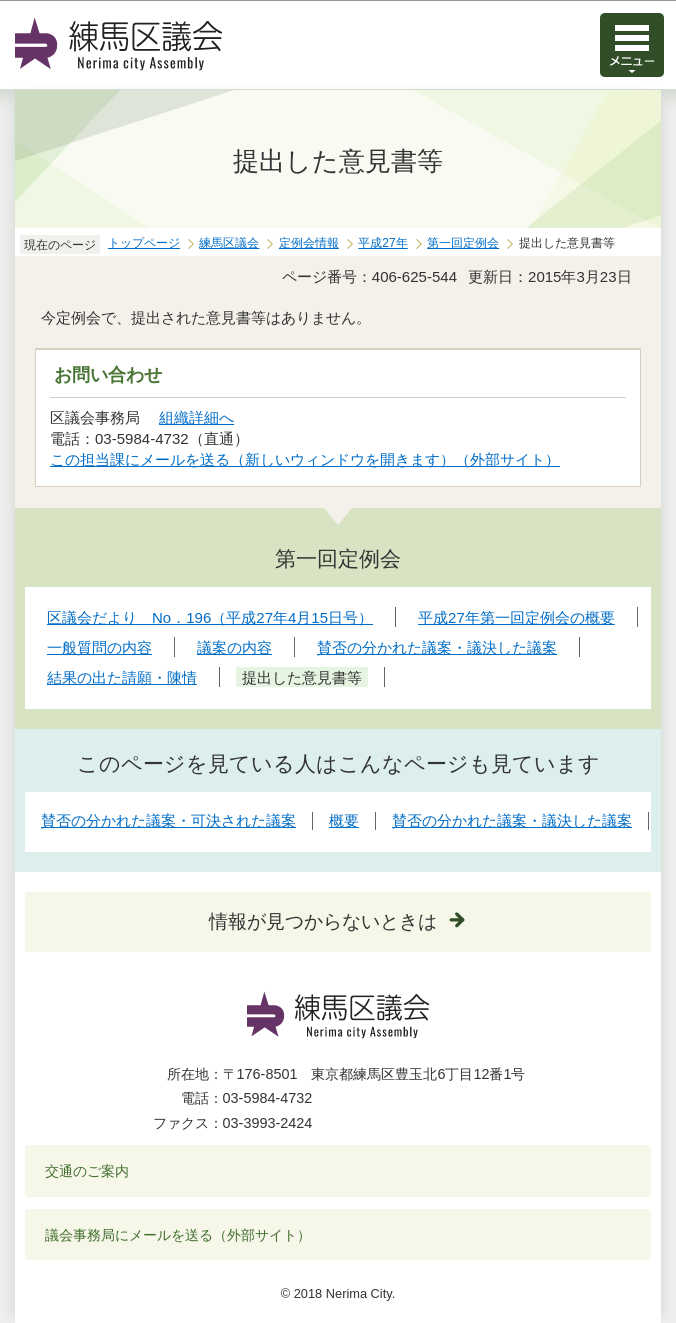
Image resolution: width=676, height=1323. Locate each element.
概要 (344, 820)
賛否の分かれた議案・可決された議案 (168, 820)
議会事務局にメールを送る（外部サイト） (178, 1235)
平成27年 (382, 243)
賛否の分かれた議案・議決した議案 (512, 820)
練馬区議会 (229, 243)
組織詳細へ (196, 417)
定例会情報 (309, 243)
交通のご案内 (87, 1171)
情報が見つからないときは (323, 921)
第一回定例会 (463, 243)
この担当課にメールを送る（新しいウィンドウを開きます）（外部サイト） (305, 459)
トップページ (144, 243)
